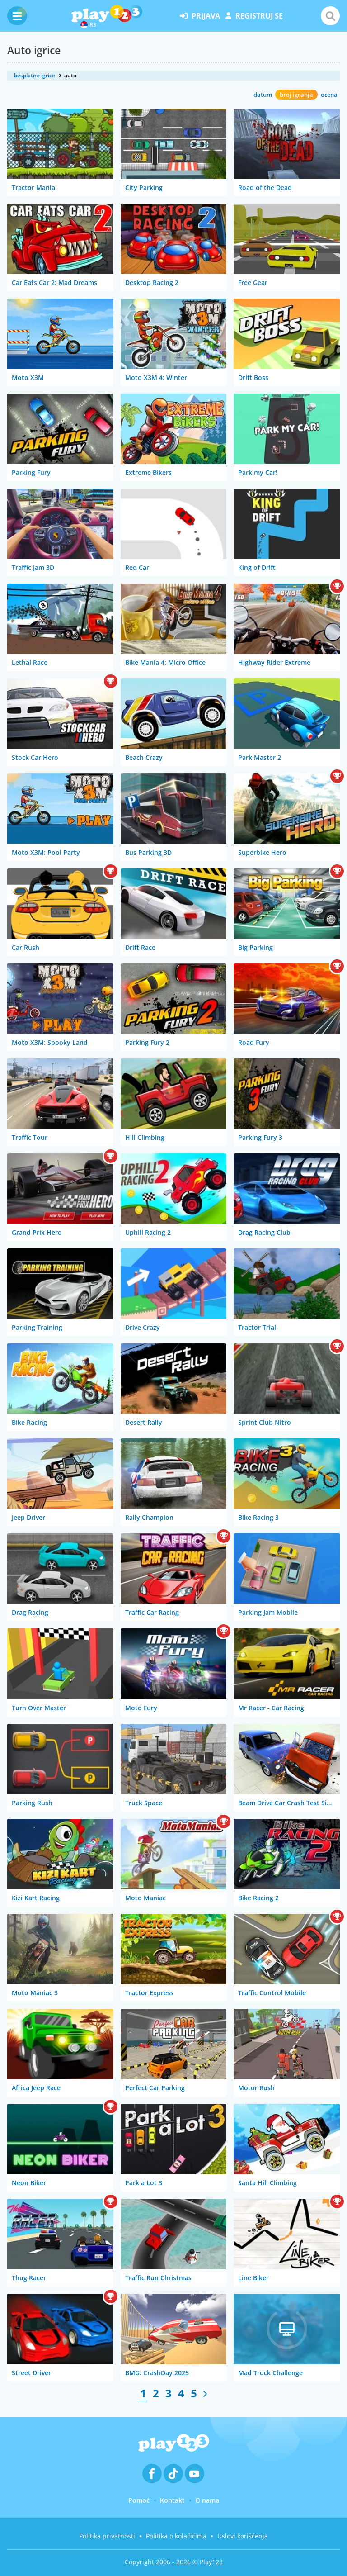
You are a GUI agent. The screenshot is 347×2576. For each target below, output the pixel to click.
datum (262, 94)
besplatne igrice (34, 75)
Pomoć (139, 2500)
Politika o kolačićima (176, 2536)
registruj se (254, 16)
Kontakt (172, 2500)
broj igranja (296, 94)
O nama (207, 2500)
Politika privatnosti (107, 2536)
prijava (200, 16)
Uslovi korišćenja (242, 2536)
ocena (329, 94)
